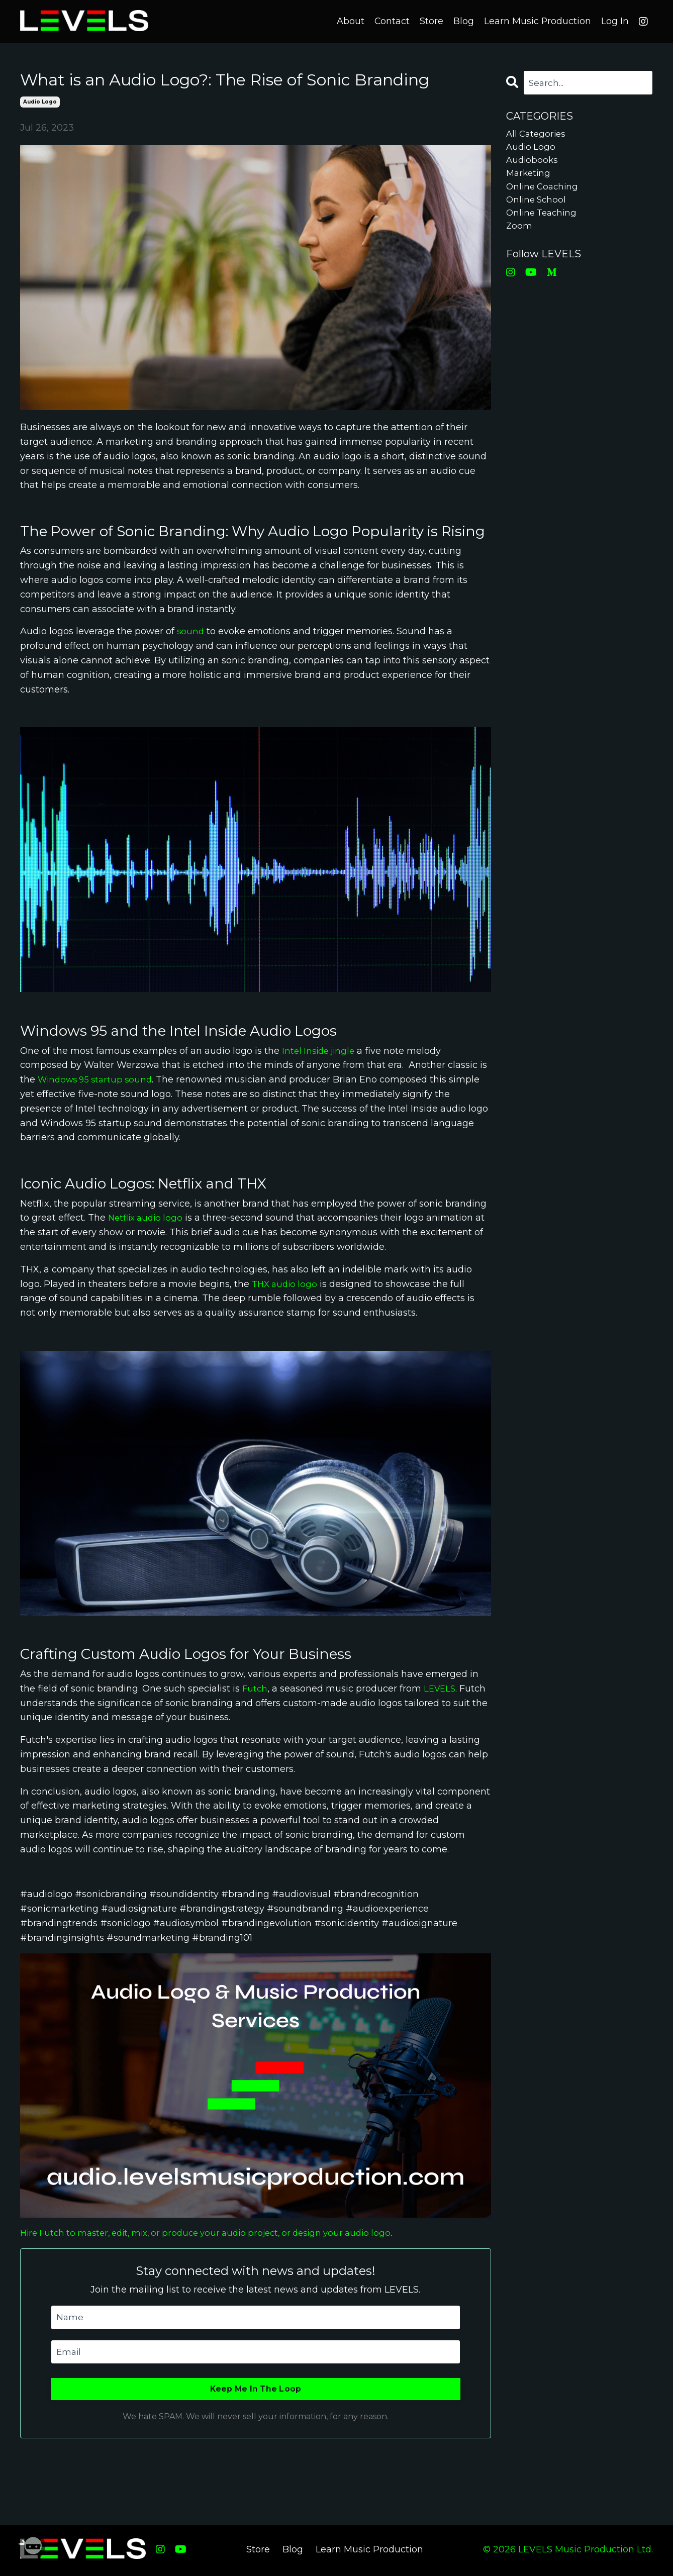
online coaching (544, 192)
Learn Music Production (537, 21)
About (349, 21)
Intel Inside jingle (320, 1050)
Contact (391, 21)
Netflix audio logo (147, 1218)
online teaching (543, 221)
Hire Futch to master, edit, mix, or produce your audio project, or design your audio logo (218, 2233)
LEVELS (442, 1688)
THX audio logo (286, 1284)
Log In (615, 21)
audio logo (40, 102)
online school (537, 207)
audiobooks (533, 163)
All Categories (537, 134)
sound (191, 631)
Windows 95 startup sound (98, 1079)
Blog (463, 21)
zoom (519, 236)
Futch (255, 1688)
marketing (529, 178)
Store (431, 21)
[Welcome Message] (30, 2546)
